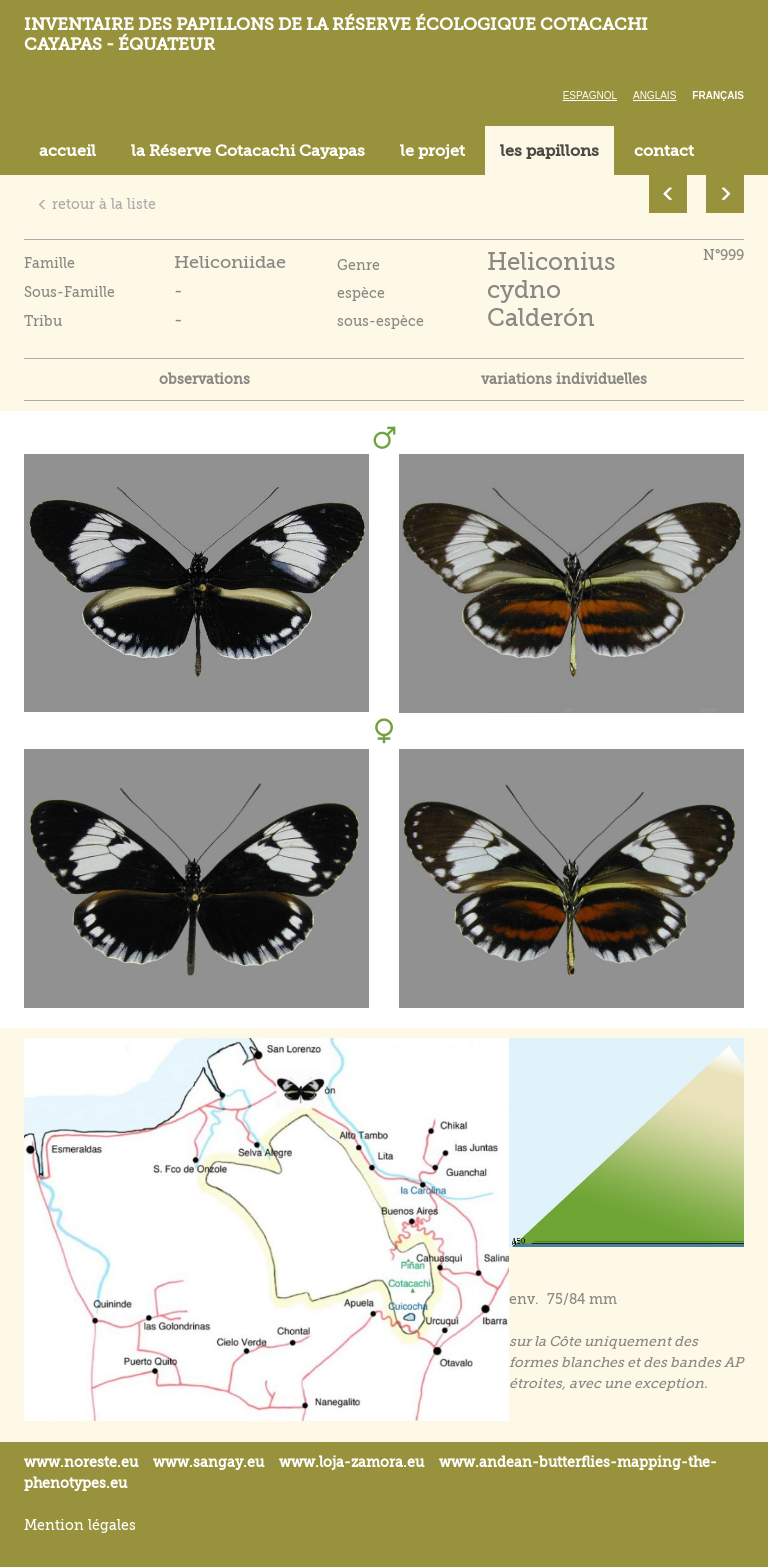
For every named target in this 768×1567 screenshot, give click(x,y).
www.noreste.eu (81, 1462)
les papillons (549, 151)
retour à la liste (96, 204)
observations (204, 379)
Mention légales (80, 1525)
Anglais (654, 95)
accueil (67, 151)
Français (718, 95)
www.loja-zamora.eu (351, 1462)
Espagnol (590, 95)
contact (664, 151)
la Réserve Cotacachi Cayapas (248, 151)
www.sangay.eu (208, 1462)
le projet (432, 151)
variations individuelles (564, 379)
